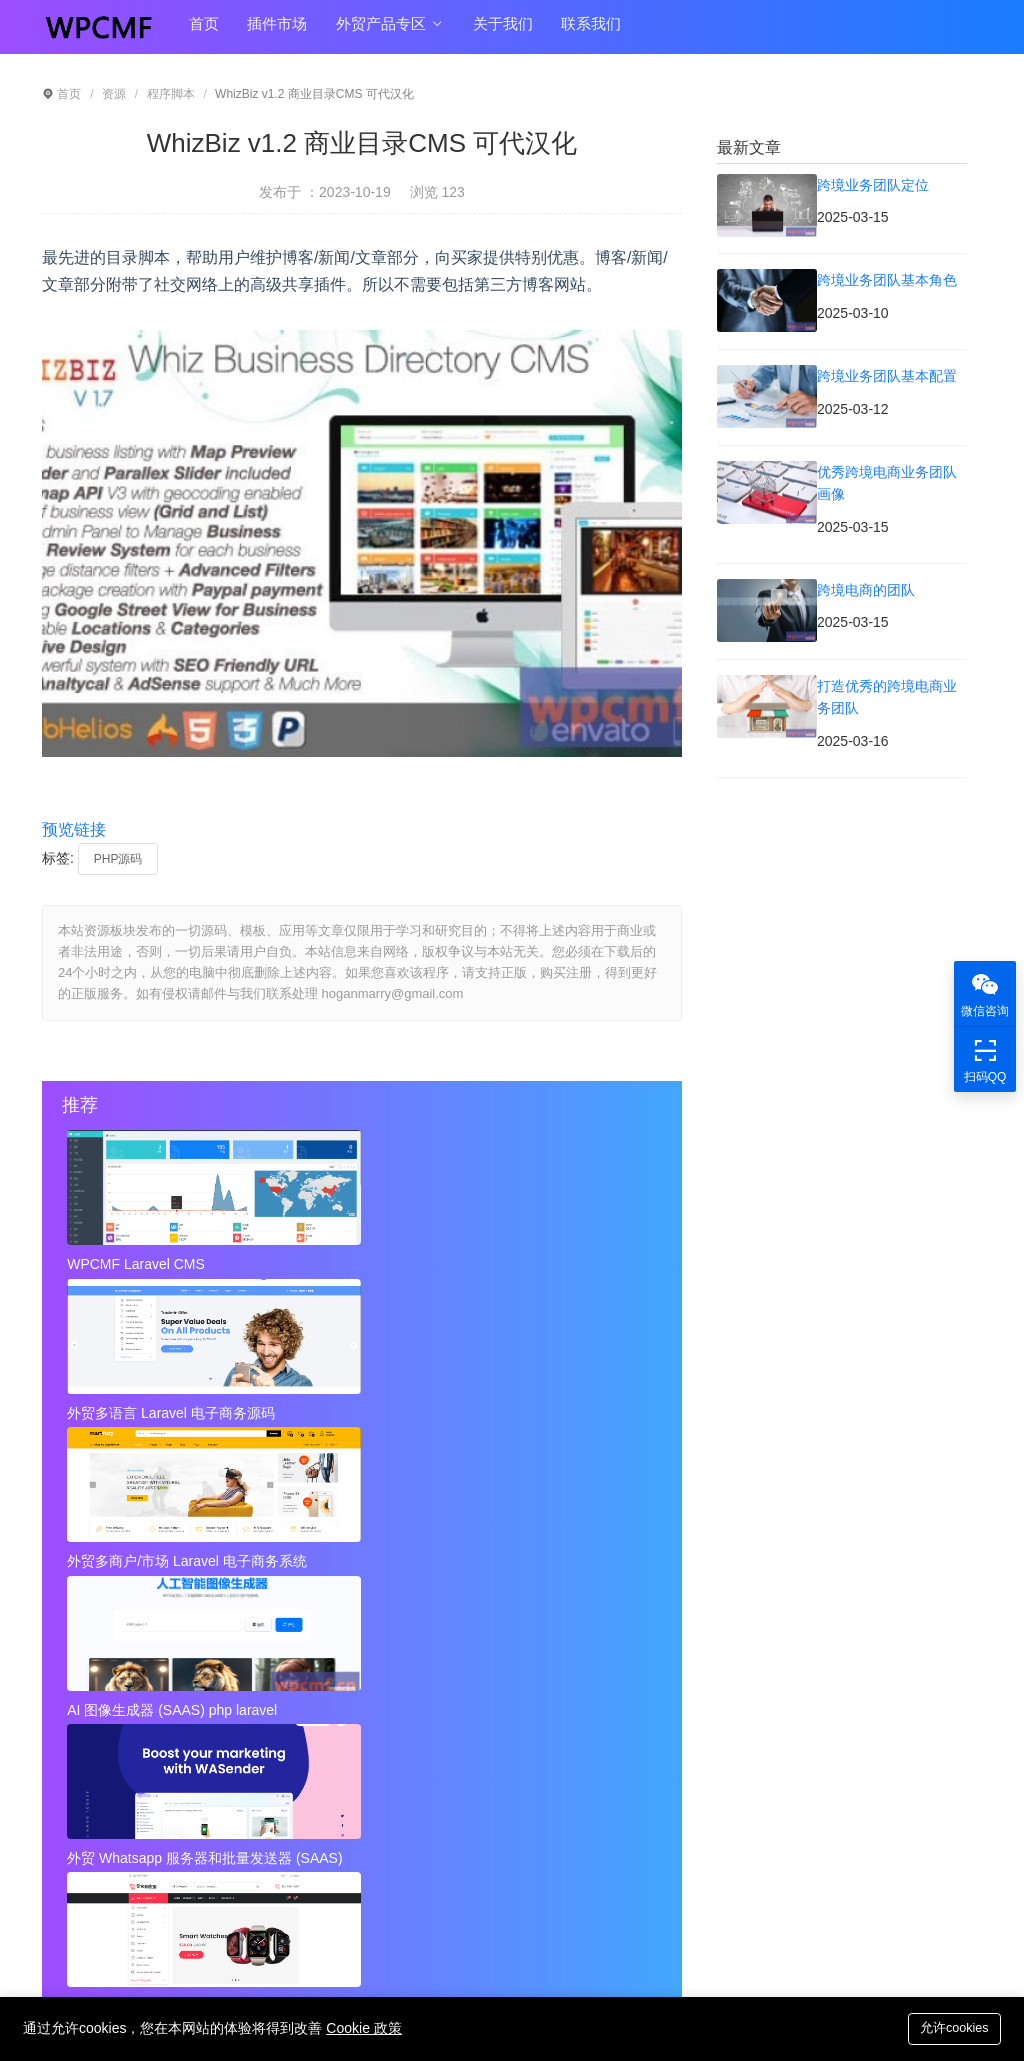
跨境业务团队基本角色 (435, 1609)
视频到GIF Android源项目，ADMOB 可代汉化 (182, 1768)
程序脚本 (171, 94)
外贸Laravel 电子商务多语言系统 (560, 1408)
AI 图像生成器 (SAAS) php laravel (162, 1408)
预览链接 (74, 829)
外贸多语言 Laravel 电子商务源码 (361, 1264)
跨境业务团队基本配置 (130, 1648)
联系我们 (573, 31)
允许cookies (951, 2027)
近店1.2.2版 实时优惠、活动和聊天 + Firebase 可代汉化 (182, 1728)
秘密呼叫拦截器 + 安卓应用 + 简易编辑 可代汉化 (487, 1728)
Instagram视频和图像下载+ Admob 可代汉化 (487, 1768)
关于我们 (489, 31)
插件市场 (271, 31)
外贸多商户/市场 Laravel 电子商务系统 (560, 1264)
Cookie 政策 (363, 2028)
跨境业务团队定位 (116, 1609)
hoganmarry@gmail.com (559, 1876)
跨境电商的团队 (109, 1688)
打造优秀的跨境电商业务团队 (456, 1688)
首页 (202, 31)
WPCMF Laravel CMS (138, 1264)
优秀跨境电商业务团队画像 (449, 1648)
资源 (114, 94)
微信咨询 (985, 993)
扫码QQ (985, 1059)
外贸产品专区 (379, 32)
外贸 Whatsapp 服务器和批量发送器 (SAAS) (361, 1408)
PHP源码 (118, 859)
